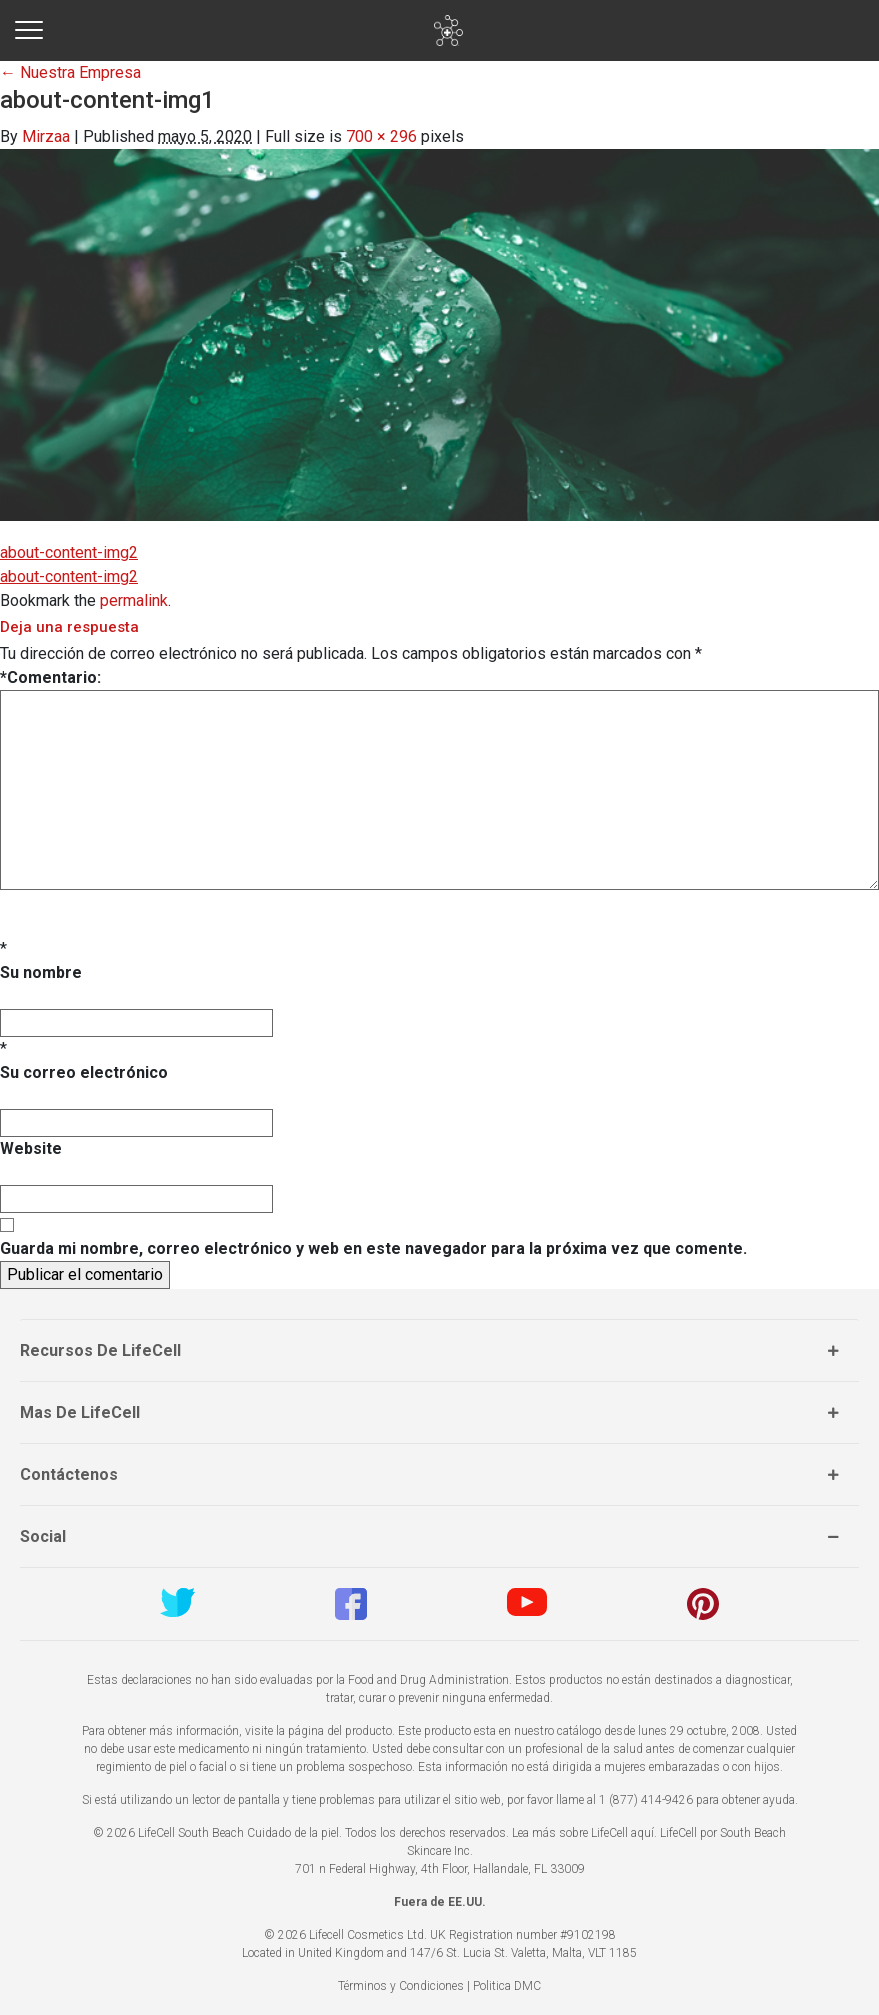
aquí (642, 1833)
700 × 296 (381, 136)
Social (43, 1536)
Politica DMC (507, 1986)
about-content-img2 (69, 552)
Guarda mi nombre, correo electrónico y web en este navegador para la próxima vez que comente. (373, 1248)
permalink (134, 600)
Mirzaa (46, 136)
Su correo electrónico (84, 1072)
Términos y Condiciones (401, 1986)
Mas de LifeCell (80, 1412)
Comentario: (50, 677)
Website (31, 1148)
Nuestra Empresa (70, 72)
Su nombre (41, 972)
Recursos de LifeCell (100, 1350)
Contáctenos (69, 1474)
